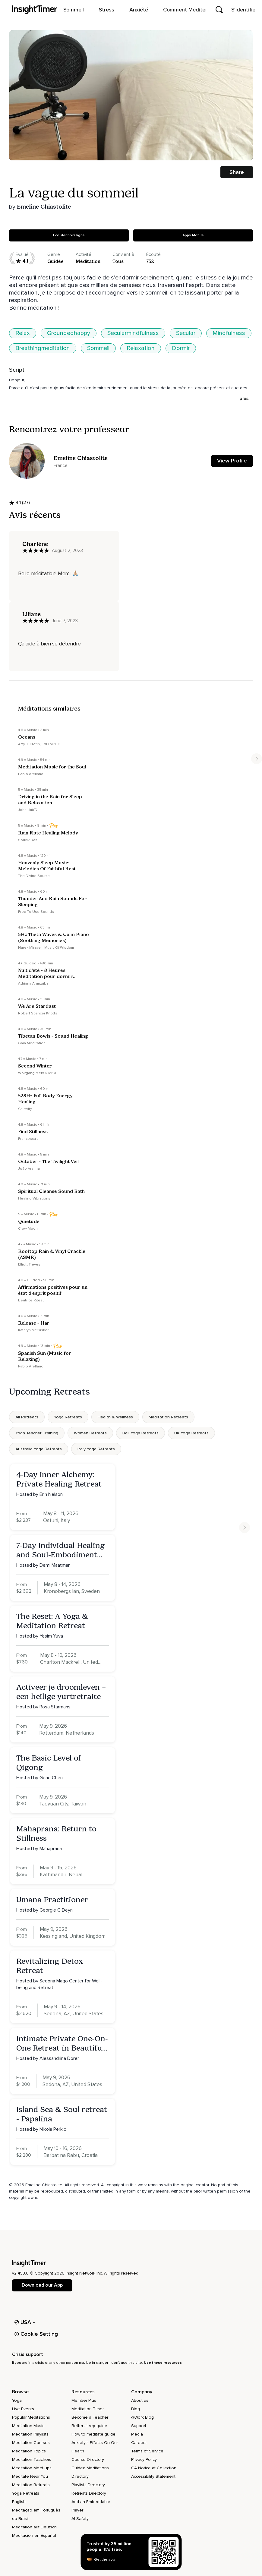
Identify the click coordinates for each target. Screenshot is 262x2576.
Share (236, 172)
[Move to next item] (256, 758)
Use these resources (163, 2362)
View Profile (232, 460)
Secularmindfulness (133, 333)
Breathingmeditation (42, 348)
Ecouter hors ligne (69, 235)
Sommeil (98, 348)
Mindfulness (229, 333)
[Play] (27, 147)
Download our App (42, 2285)
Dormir (181, 348)
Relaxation (141, 348)
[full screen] (217, 147)
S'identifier (244, 9)
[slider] (38, 147)
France (61, 465)
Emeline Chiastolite (44, 206)
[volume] (238, 147)
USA (24, 2322)
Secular (185, 333)
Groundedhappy (68, 333)
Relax (22, 333)
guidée (55, 261)
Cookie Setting (36, 2334)
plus (244, 399)
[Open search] (219, 10)
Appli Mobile (193, 235)
